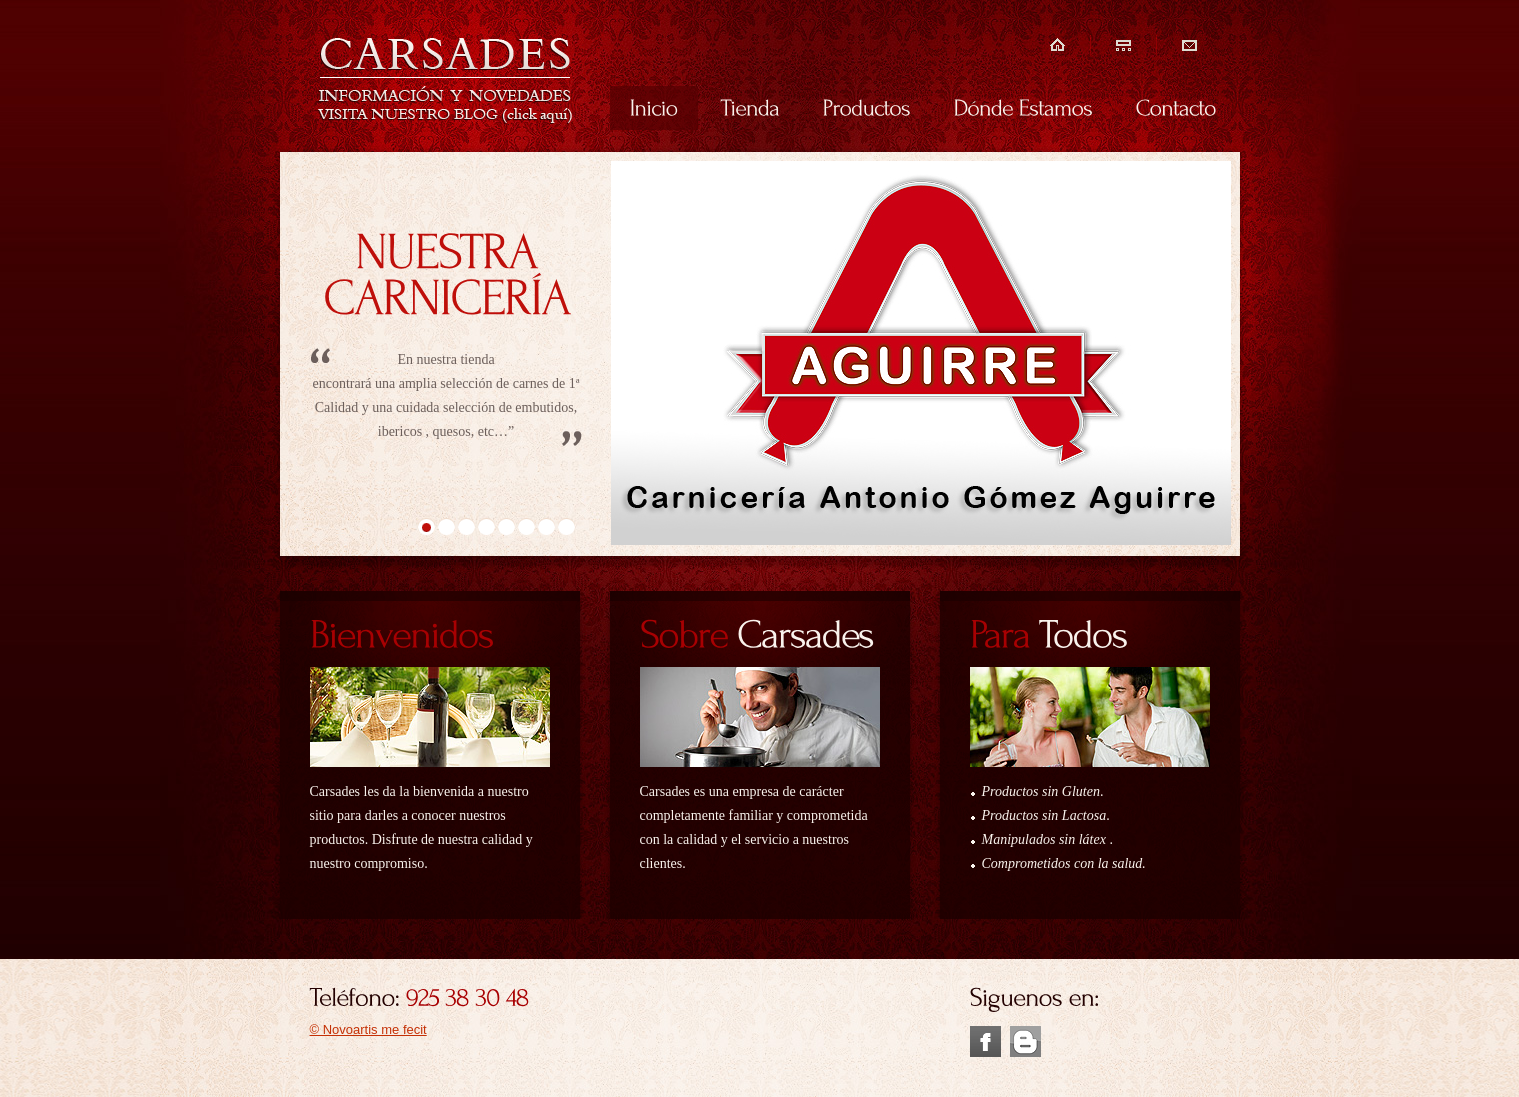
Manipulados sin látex (1046, 839)
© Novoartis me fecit (368, 1029)
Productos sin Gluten (1041, 791)
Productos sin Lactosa (1044, 815)
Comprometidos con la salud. (1064, 863)
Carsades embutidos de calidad (445, 78)
